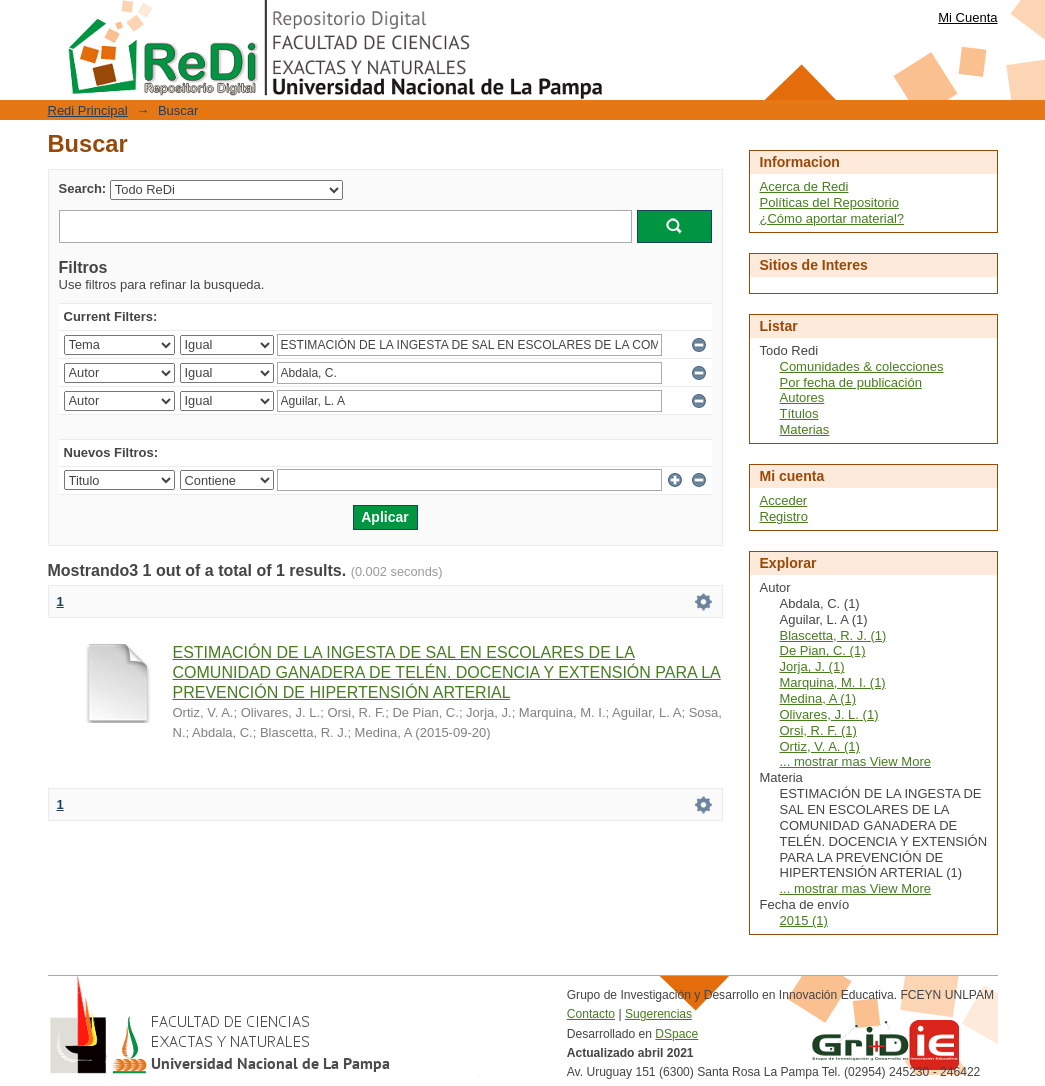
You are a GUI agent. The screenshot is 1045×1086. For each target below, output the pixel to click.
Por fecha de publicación (851, 382)
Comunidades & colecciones (862, 366)
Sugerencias (658, 1014)
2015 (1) (804, 920)
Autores (802, 397)
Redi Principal (88, 110)
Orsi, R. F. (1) (818, 730)
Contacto (591, 1014)
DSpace (676, 1034)
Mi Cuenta (967, 17)
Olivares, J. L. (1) (829, 714)
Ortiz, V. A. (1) (820, 746)
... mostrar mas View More (855, 761)
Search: (83, 188)
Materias (805, 429)
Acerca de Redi (804, 186)
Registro (784, 516)
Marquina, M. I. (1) (833, 682)
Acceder (784, 500)
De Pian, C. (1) (823, 650)
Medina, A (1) (818, 698)
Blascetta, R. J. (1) (833, 635)
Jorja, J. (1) (812, 666)
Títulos (799, 413)
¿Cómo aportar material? (832, 218)
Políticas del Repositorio (829, 202)
